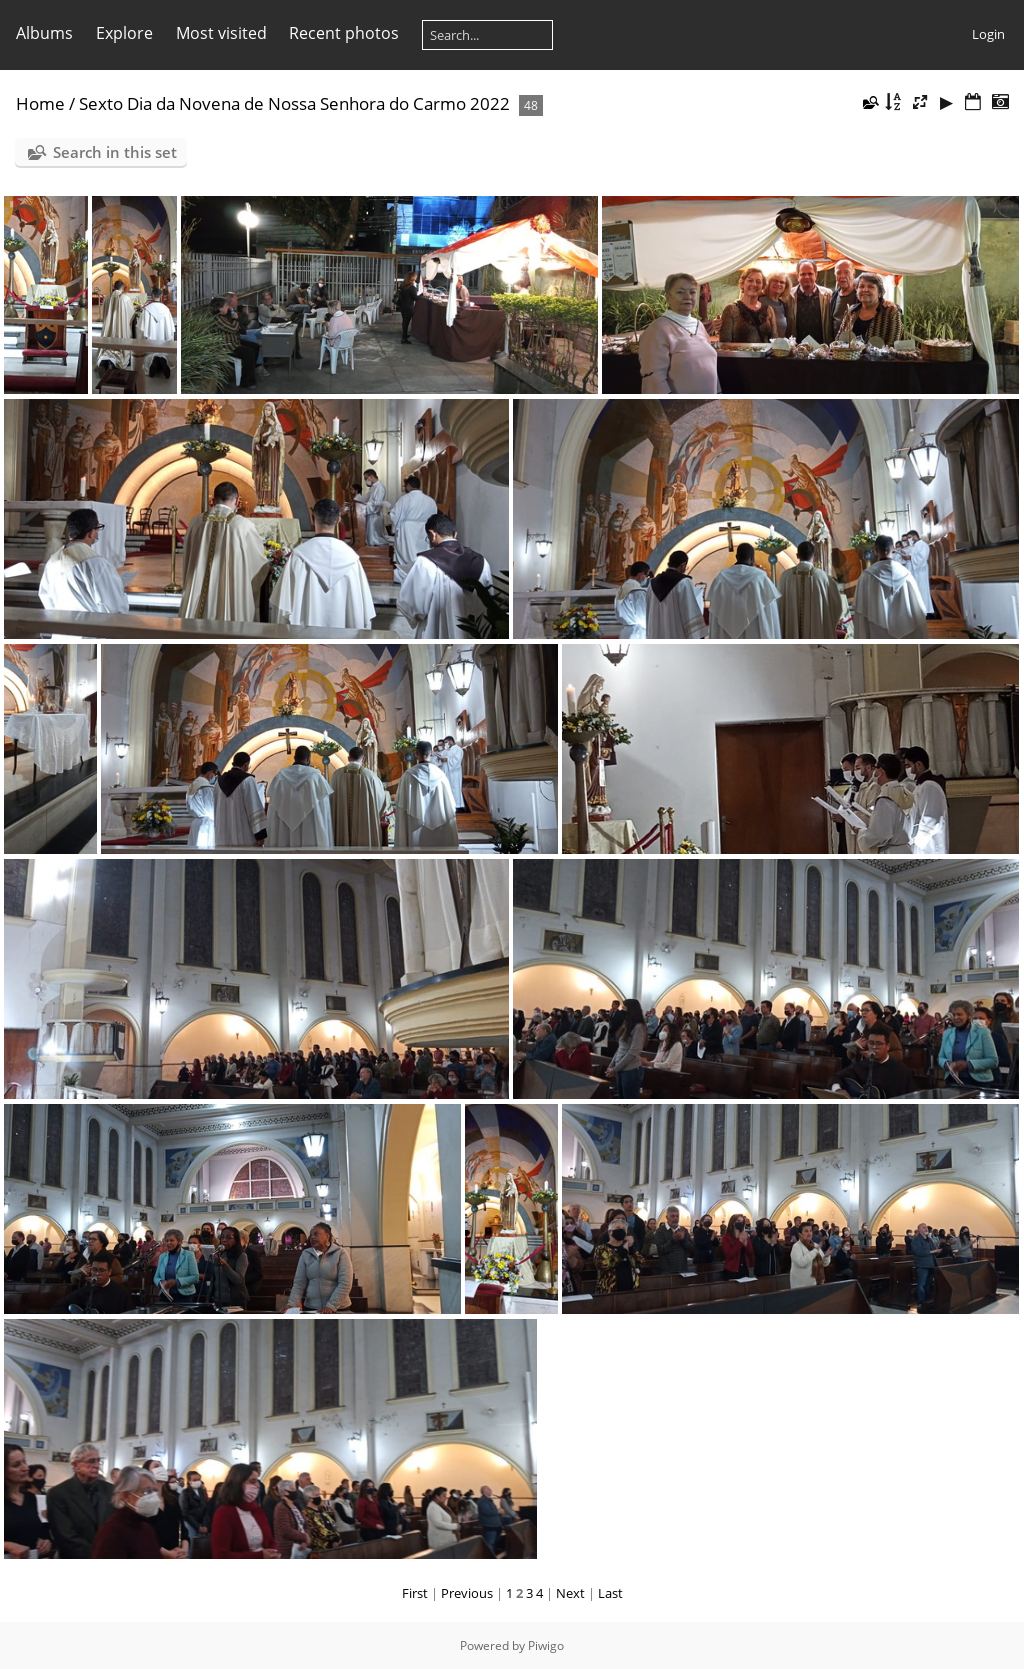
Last (610, 1593)
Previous (467, 1593)
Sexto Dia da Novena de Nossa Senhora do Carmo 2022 (294, 103)
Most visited (221, 33)
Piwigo (546, 1645)
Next (570, 1593)
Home (40, 103)
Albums (44, 33)
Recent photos (344, 33)
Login (988, 34)
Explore (124, 33)
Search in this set (115, 152)
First (415, 1593)
